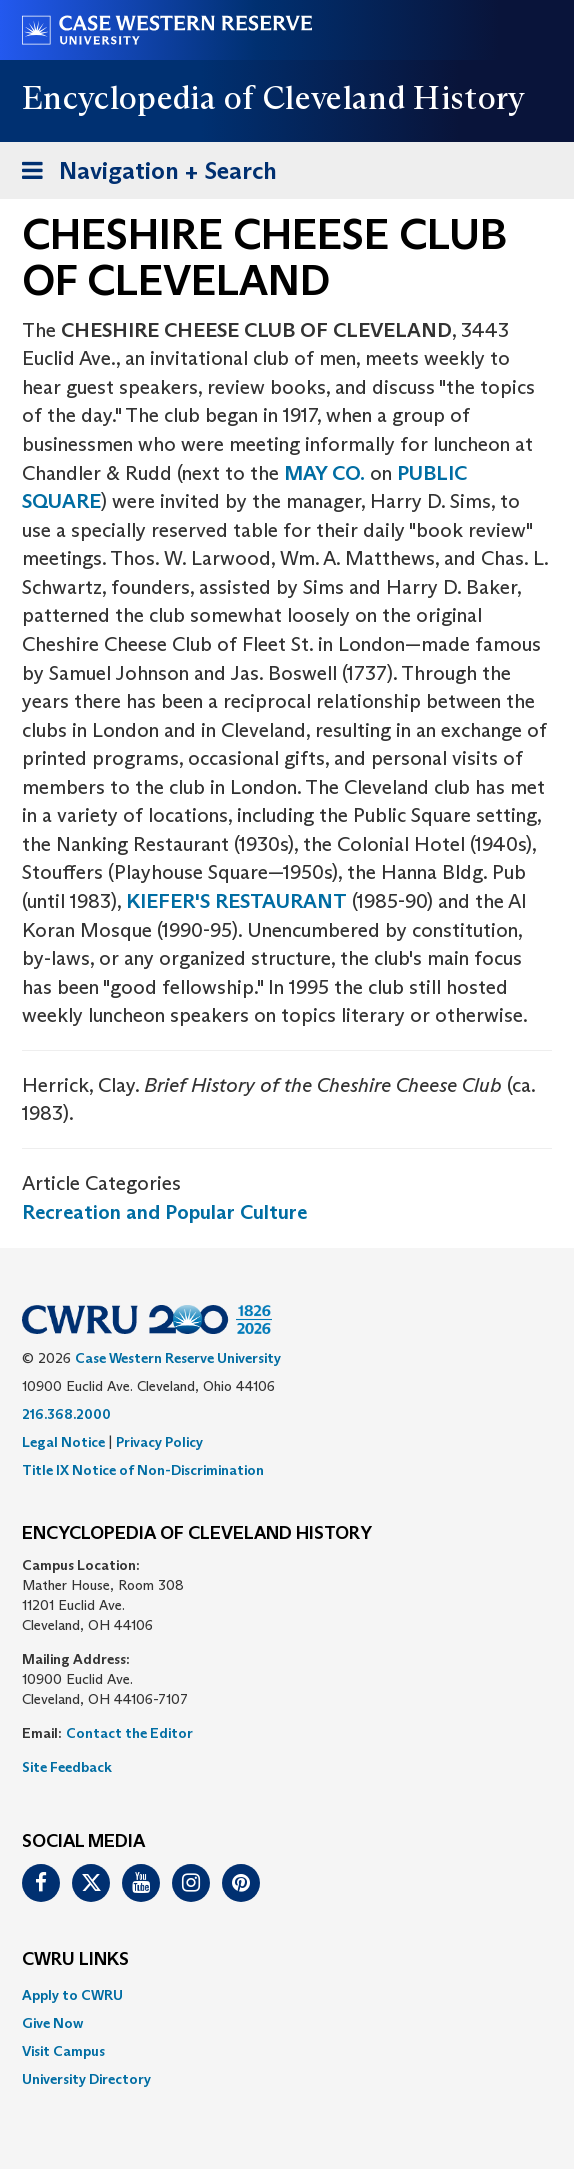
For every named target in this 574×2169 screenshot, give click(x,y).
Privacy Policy (159, 1442)
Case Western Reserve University (178, 1358)
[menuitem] (287, 1995)
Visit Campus (63, 2051)
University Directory (86, 2079)
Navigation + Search (143, 174)
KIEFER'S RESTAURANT (236, 901)
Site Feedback (67, 1767)
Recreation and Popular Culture (164, 1212)
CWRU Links (75, 1960)
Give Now (52, 2023)
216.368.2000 (66, 1414)
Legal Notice (63, 1442)
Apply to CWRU (72, 1995)
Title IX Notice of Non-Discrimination (143, 1470)
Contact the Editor (129, 1733)
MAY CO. (324, 473)
